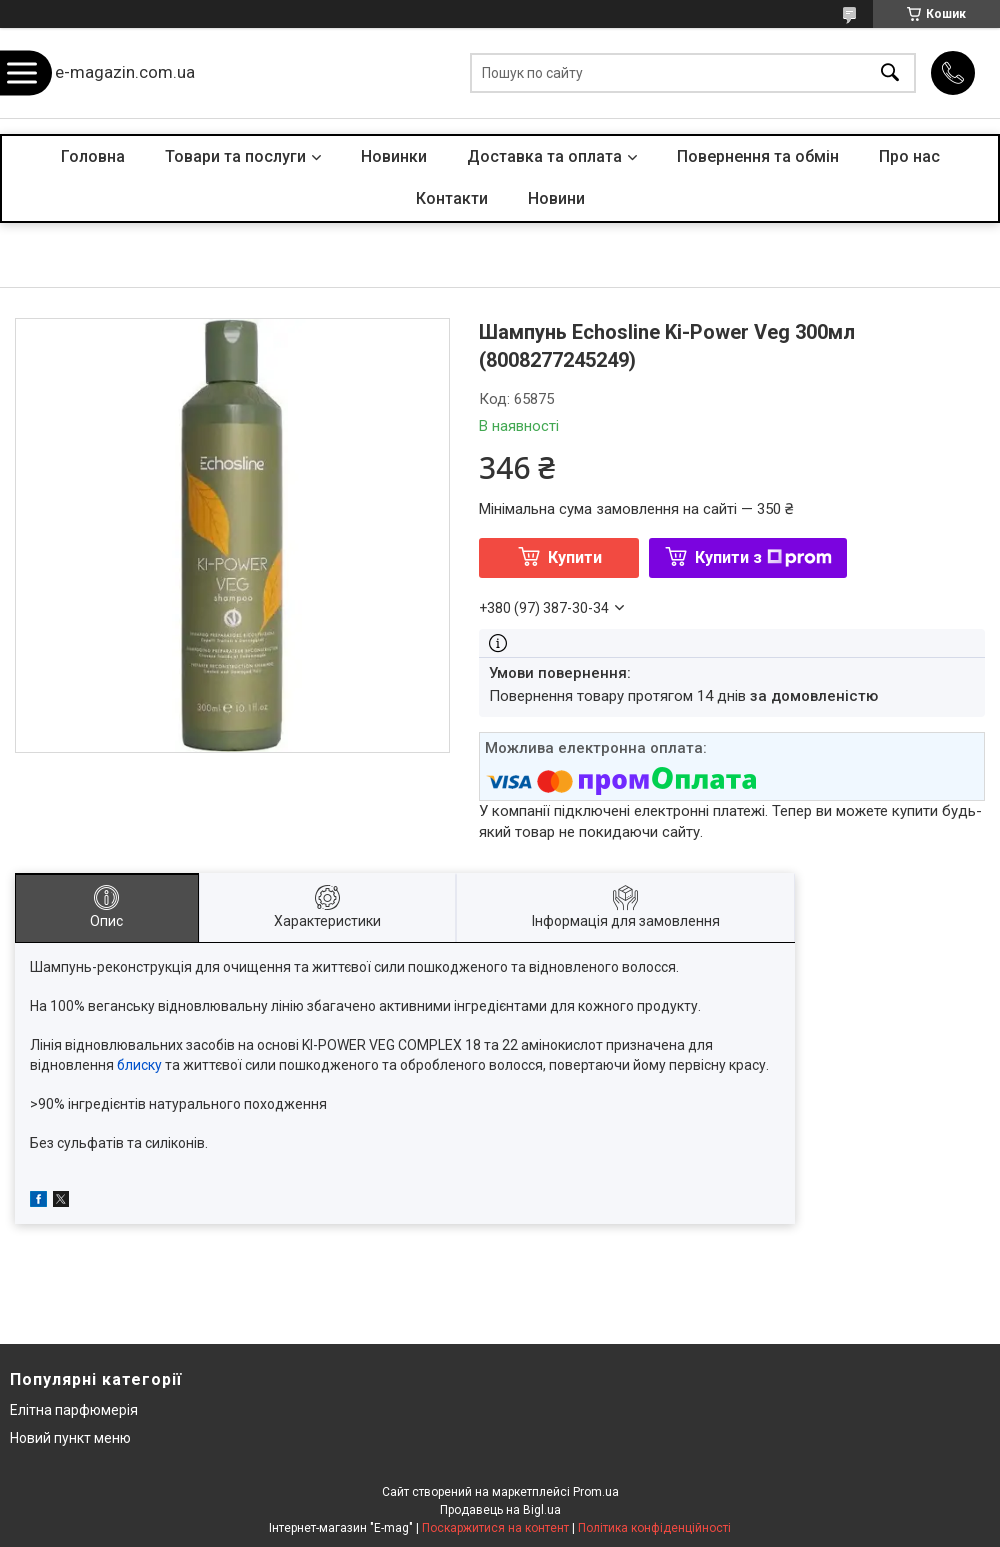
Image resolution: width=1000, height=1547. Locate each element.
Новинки (394, 156)
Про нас (909, 156)
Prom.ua (596, 1492)
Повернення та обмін (758, 156)
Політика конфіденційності (654, 1528)
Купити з (763, 557)
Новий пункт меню (70, 1438)
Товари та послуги (235, 156)
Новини (556, 198)
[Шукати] (890, 73)
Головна (93, 156)
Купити (575, 557)
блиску (139, 1065)
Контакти (452, 198)
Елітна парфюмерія (74, 1410)
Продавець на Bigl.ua (500, 1510)
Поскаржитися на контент (495, 1528)
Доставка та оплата (544, 156)
